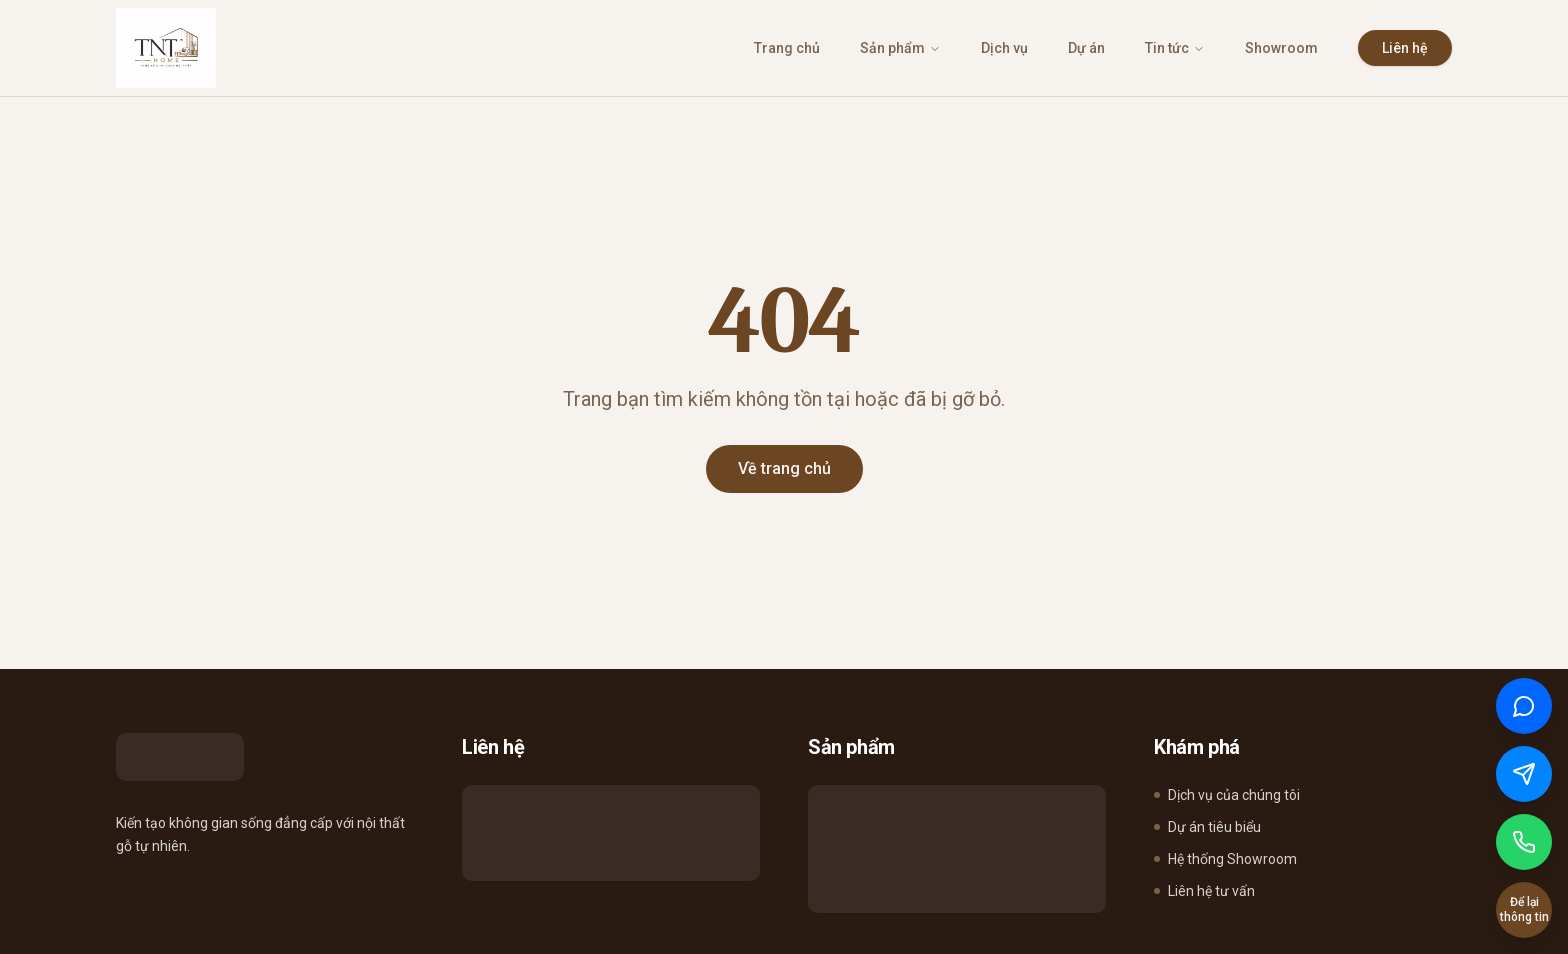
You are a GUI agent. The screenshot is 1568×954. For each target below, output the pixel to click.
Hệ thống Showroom (1225, 859)
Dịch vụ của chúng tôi (1227, 795)
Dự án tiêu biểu (1207, 827)
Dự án (1086, 48)
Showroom (1281, 48)
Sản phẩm (900, 48)
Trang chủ (787, 48)
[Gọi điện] (1524, 842)
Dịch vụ (1004, 48)
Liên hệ (1405, 48)
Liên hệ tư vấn (1204, 891)
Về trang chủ (784, 468)
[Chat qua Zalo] (1524, 706)
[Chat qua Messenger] (1524, 774)
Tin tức (1175, 48)
